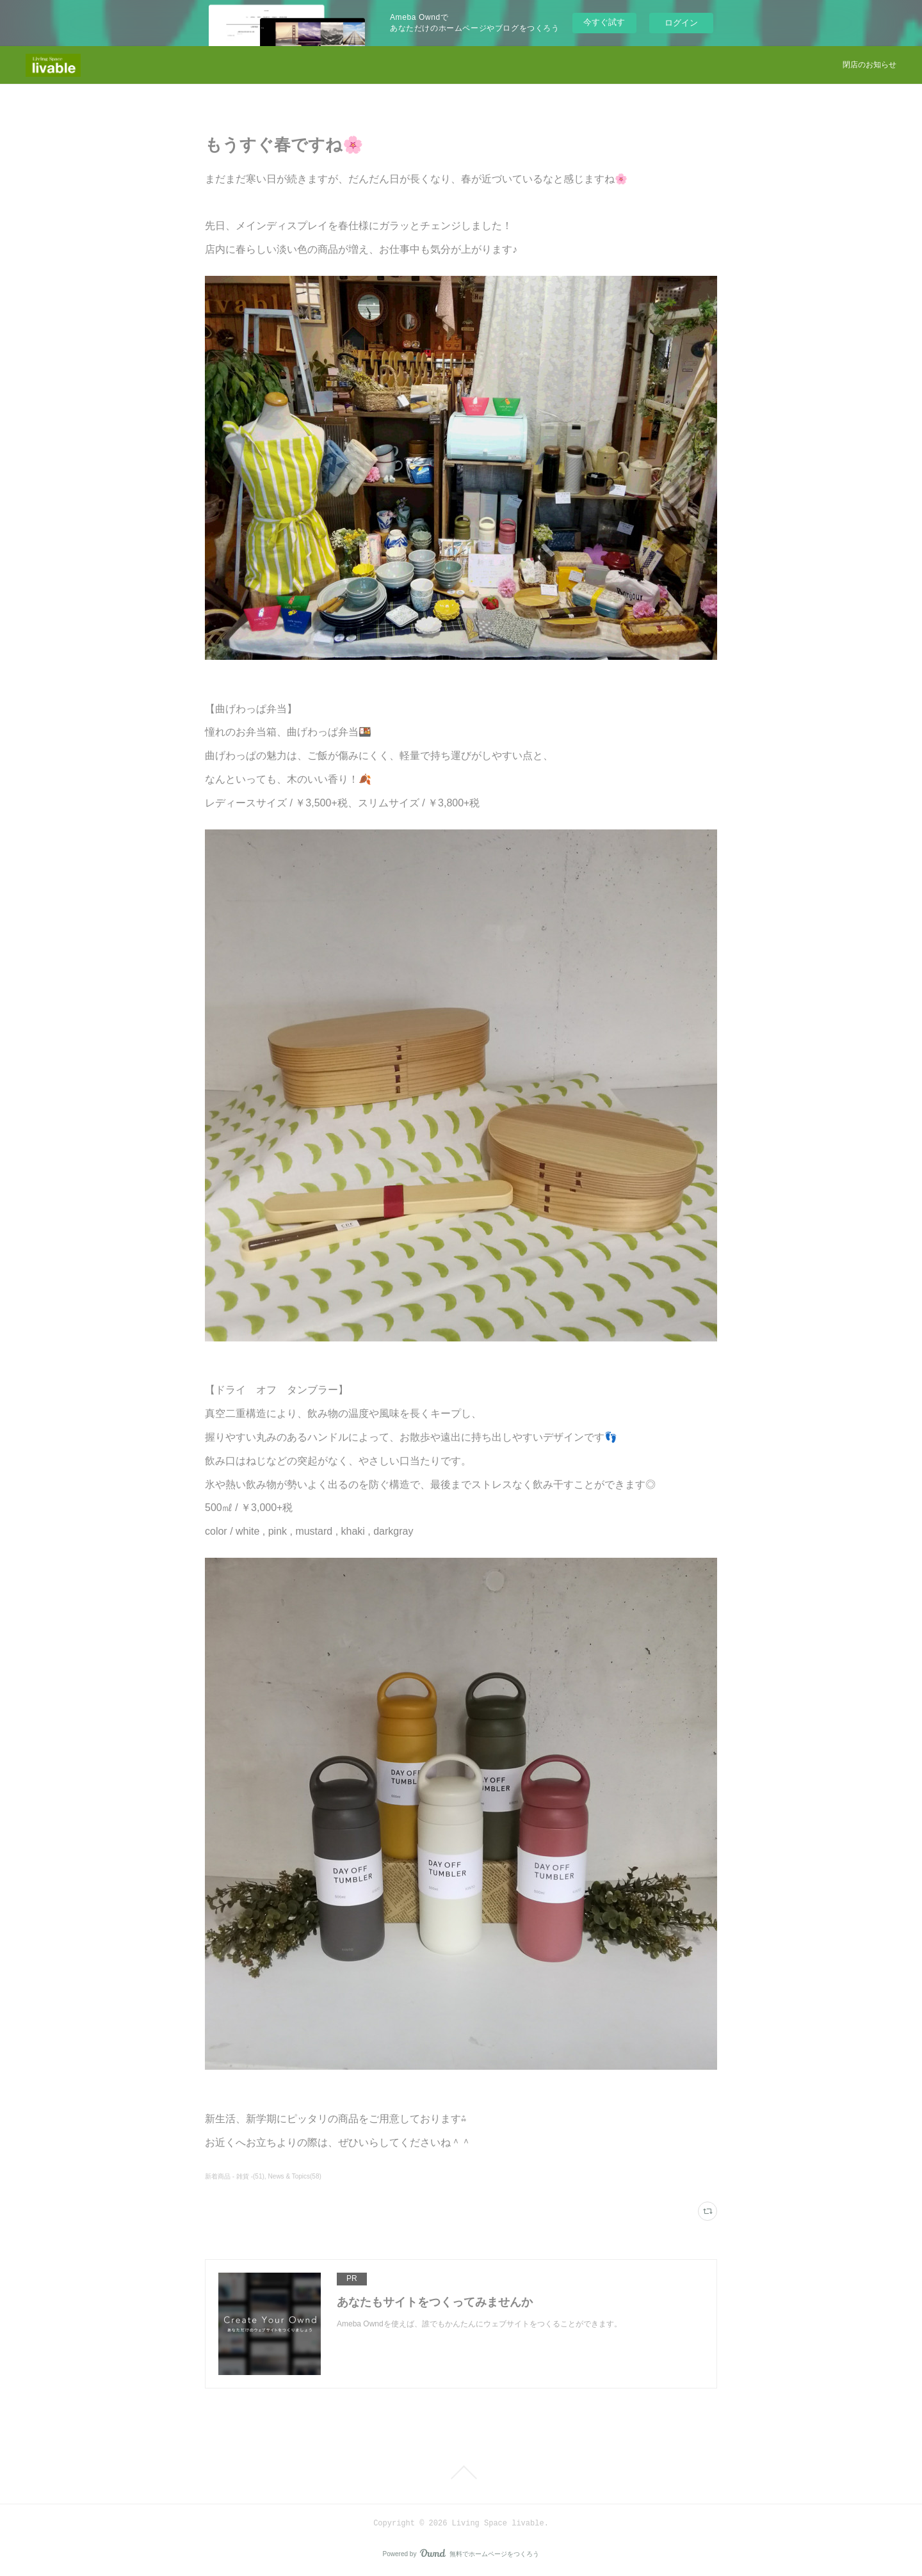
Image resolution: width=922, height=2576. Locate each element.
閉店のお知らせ (869, 65)
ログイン (681, 23)
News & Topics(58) (294, 2176)
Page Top (461, 2472)
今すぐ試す (604, 22)
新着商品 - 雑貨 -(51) (234, 2176)
